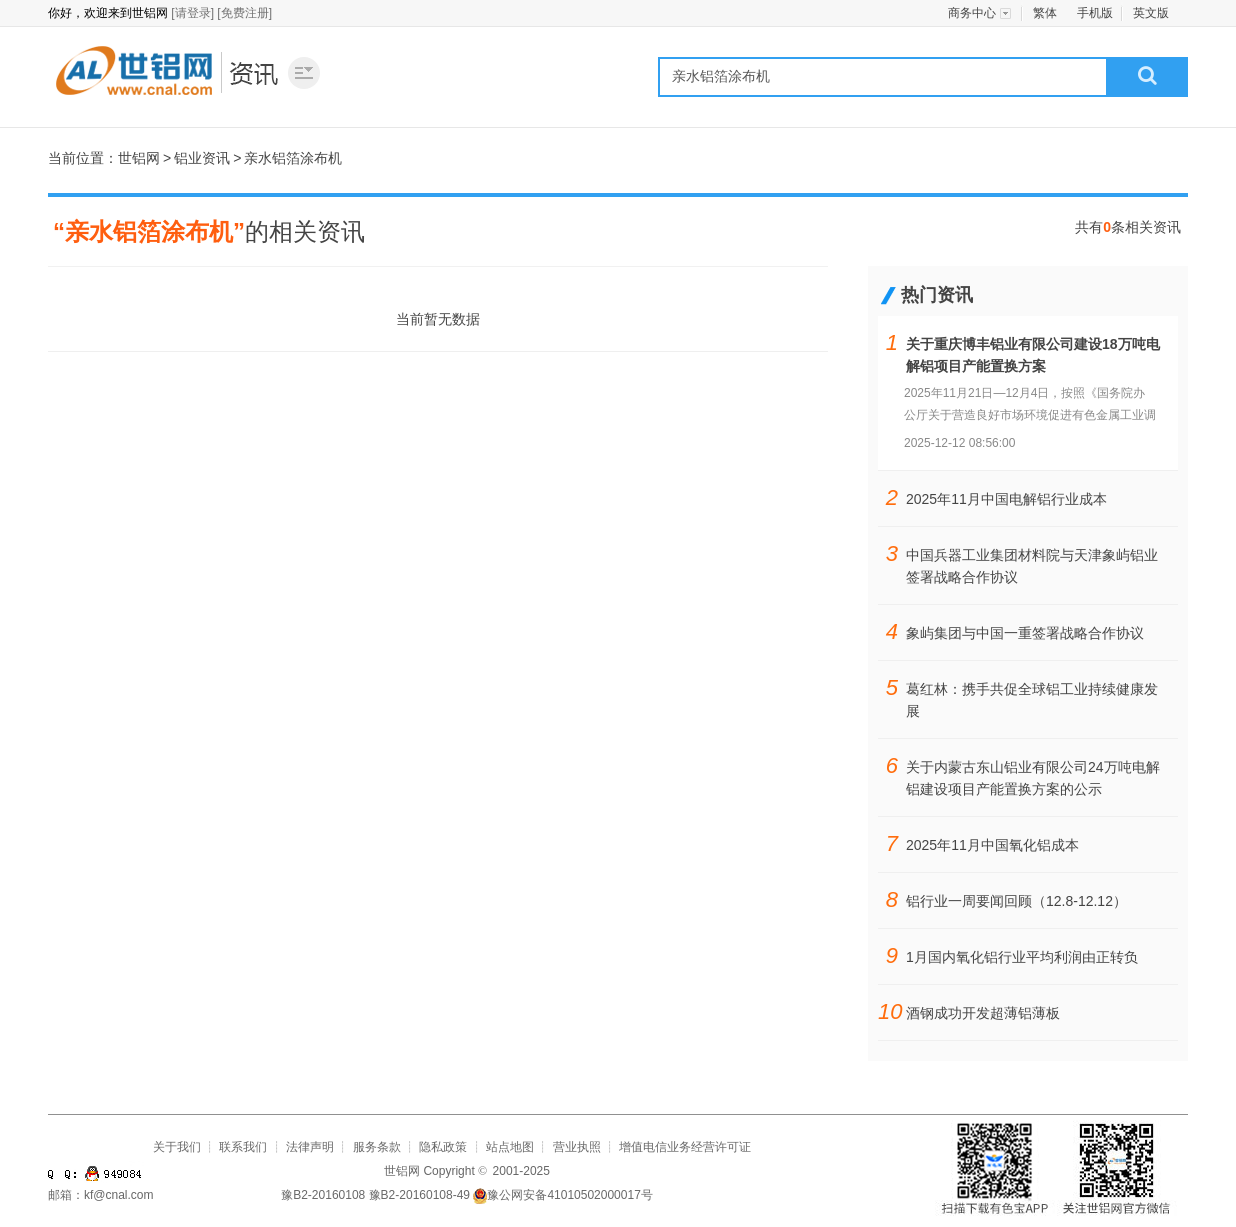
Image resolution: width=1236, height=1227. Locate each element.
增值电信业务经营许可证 (685, 1147)
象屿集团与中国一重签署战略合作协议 (1025, 633)
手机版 (1095, 13)
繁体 (1045, 13)
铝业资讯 (255, 71)
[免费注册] (244, 13)
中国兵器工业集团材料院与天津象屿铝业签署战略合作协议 (1032, 566)
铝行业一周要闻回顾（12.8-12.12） (1016, 901)
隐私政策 (443, 1147)
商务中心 (972, 13)
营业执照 (577, 1147)
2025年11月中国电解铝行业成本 (1006, 499)
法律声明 (310, 1147)
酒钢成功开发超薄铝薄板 (983, 1013)
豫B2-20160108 (323, 1195)
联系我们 (243, 1147)
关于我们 (177, 1147)
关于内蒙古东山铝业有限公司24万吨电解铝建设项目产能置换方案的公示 (1033, 778)
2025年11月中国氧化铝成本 (992, 845)
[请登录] (192, 13)
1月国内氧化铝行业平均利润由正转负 (1022, 957)
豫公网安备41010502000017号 (562, 1195)
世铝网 (133, 71)
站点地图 (510, 1147)
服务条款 (377, 1147)
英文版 (1151, 13)
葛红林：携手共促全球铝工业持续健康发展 (1032, 700)
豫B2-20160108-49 (419, 1195)
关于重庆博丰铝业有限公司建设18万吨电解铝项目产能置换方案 (1033, 355)
